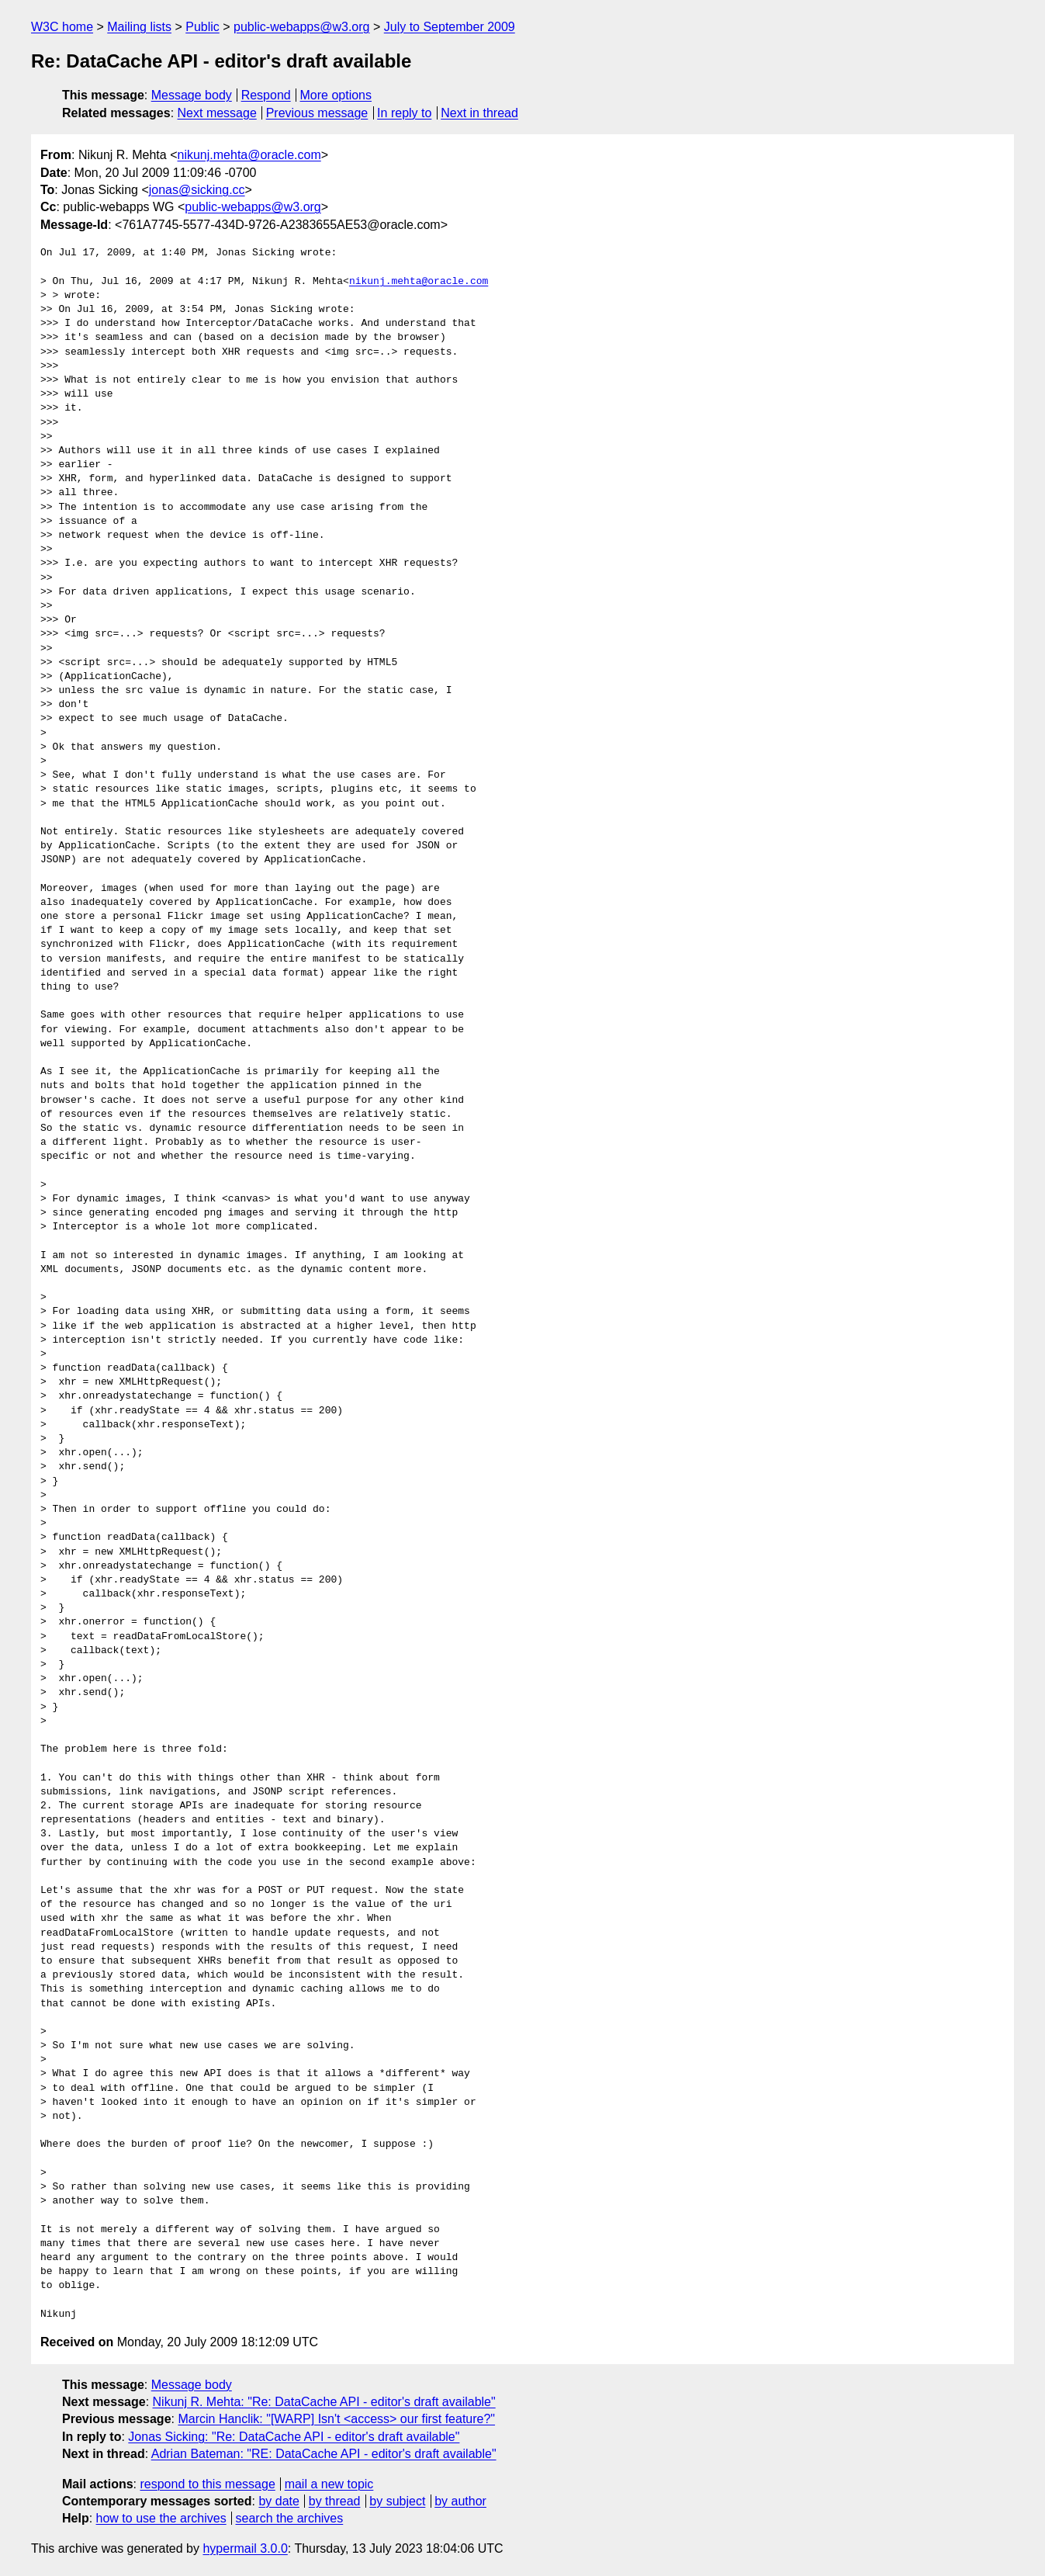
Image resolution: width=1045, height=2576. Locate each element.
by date (278, 2501)
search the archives (290, 2518)
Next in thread (479, 113)
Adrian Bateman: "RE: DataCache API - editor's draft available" (324, 2453)
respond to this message (207, 2484)
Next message (217, 113)
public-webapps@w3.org (301, 26)
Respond (266, 95)
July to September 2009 (449, 26)
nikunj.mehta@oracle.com (249, 154)
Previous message (317, 113)
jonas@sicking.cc (197, 189)
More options (336, 95)
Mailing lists (139, 26)
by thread (335, 2501)
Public (202, 26)
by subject (397, 2501)
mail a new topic (329, 2484)
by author (460, 2501)
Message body (191, 95)
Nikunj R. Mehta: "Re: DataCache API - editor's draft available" (324, 2401)
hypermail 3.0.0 (244, 2548)
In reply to (404, 113)
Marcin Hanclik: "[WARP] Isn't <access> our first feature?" (336, 2418)
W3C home (62, 26)
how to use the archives (161, 2518)
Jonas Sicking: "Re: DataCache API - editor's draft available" (293, 2436)
